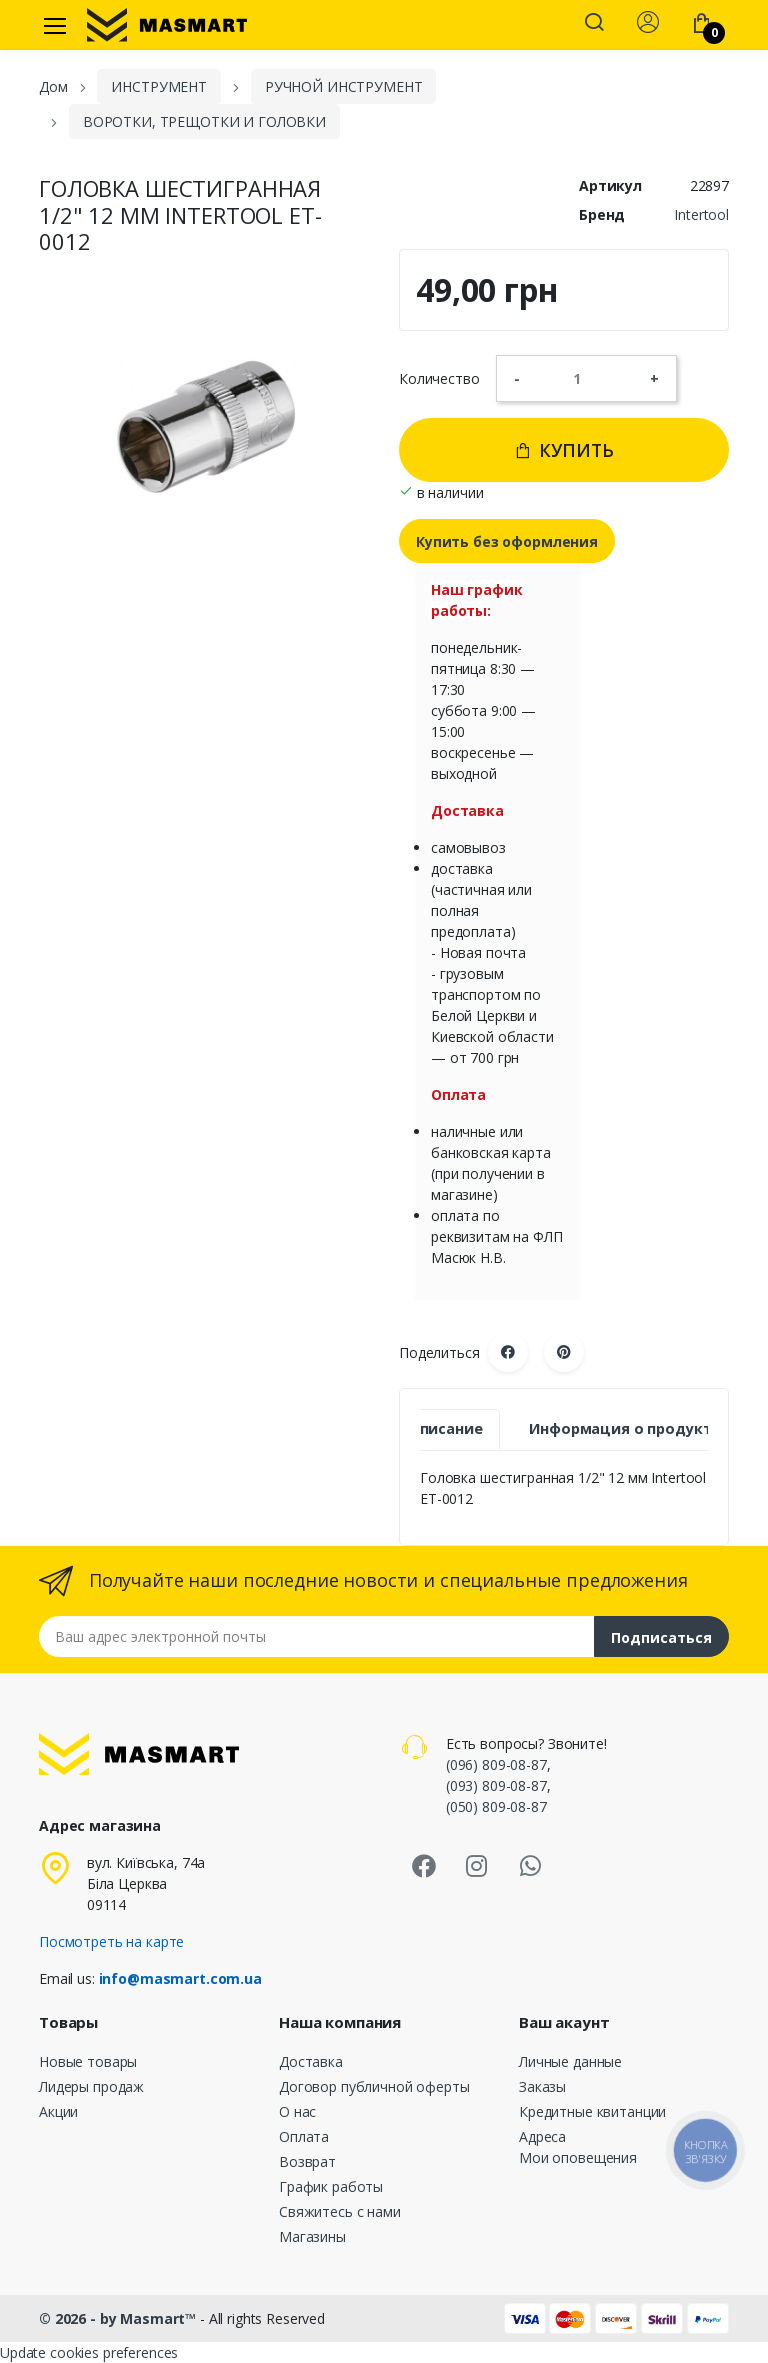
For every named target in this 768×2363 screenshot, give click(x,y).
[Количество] (585, 378)
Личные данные (570, 2061)
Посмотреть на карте (111, 1941)
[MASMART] (167, 25)
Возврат (307, 2161)
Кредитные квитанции (592, 2111)
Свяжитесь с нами (340, 2211)
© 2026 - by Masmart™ (119, 2318)
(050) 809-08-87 (496, 1806)
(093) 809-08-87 (496, 1785)
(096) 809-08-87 (496, 1764)
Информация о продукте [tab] (624, 1428)
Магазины (312, 2236)
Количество (439, 378)
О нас (297, 2111)
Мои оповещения (578, 2157)
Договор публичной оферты (374, 2086)
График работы (331, 2186)
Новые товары (88, 2061)
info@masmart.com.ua (180, 1978)
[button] (594, 24)
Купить (564, 450)
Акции (58, 2111)
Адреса (542, 2136)
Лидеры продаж (91, 2086)
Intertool (701, 214)
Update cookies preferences (89, 2352)
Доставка (311, 2061)
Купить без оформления (507, 541)
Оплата (304, 2136)
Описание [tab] (445, 1428)
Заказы (542, 2086)
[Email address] (317, 1636)
